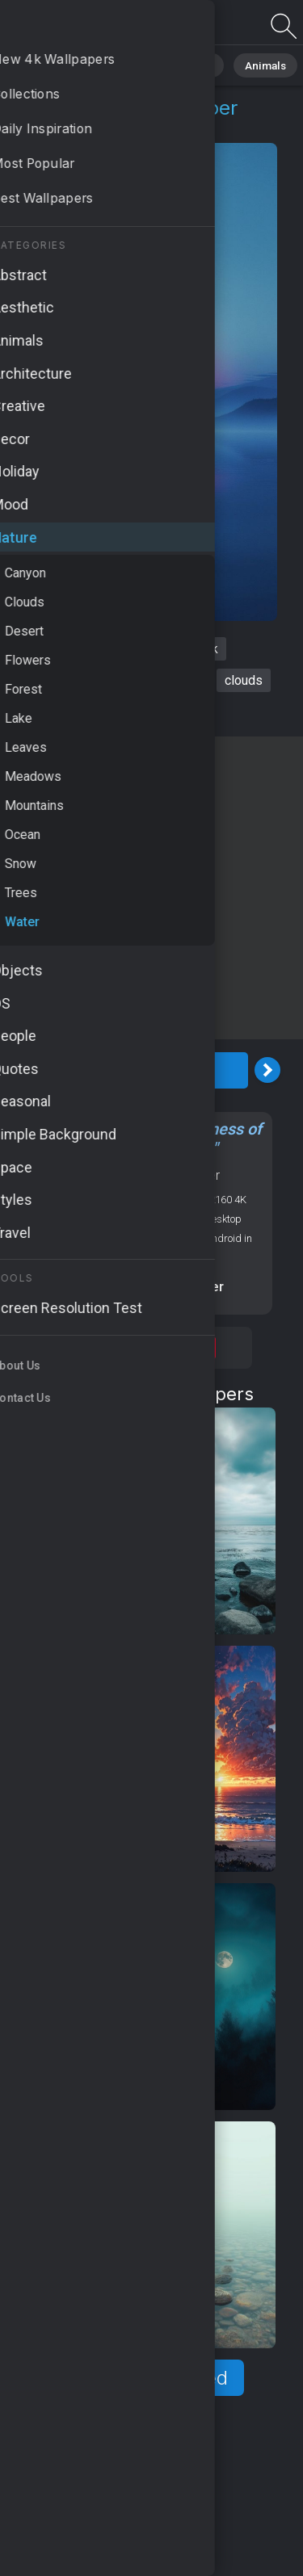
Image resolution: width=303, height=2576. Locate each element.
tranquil (139, 712)
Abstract (179, 64)
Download (143, 1070)
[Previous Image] (19, 1070)
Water (119, 127)
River (75, 649)
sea (172, 649)
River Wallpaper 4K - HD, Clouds (97, 26)
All (61, 64)
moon (187, 680)
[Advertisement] (151, 887)
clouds (244, 680)
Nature (112, 64)
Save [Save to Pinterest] (197, 1347)
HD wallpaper (55, 680)
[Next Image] (267, 1070)
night (126, 649)
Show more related (142, 2377)
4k (211, 649)
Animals (248, 64)
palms (132, 680)
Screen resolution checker (142, 1286)
